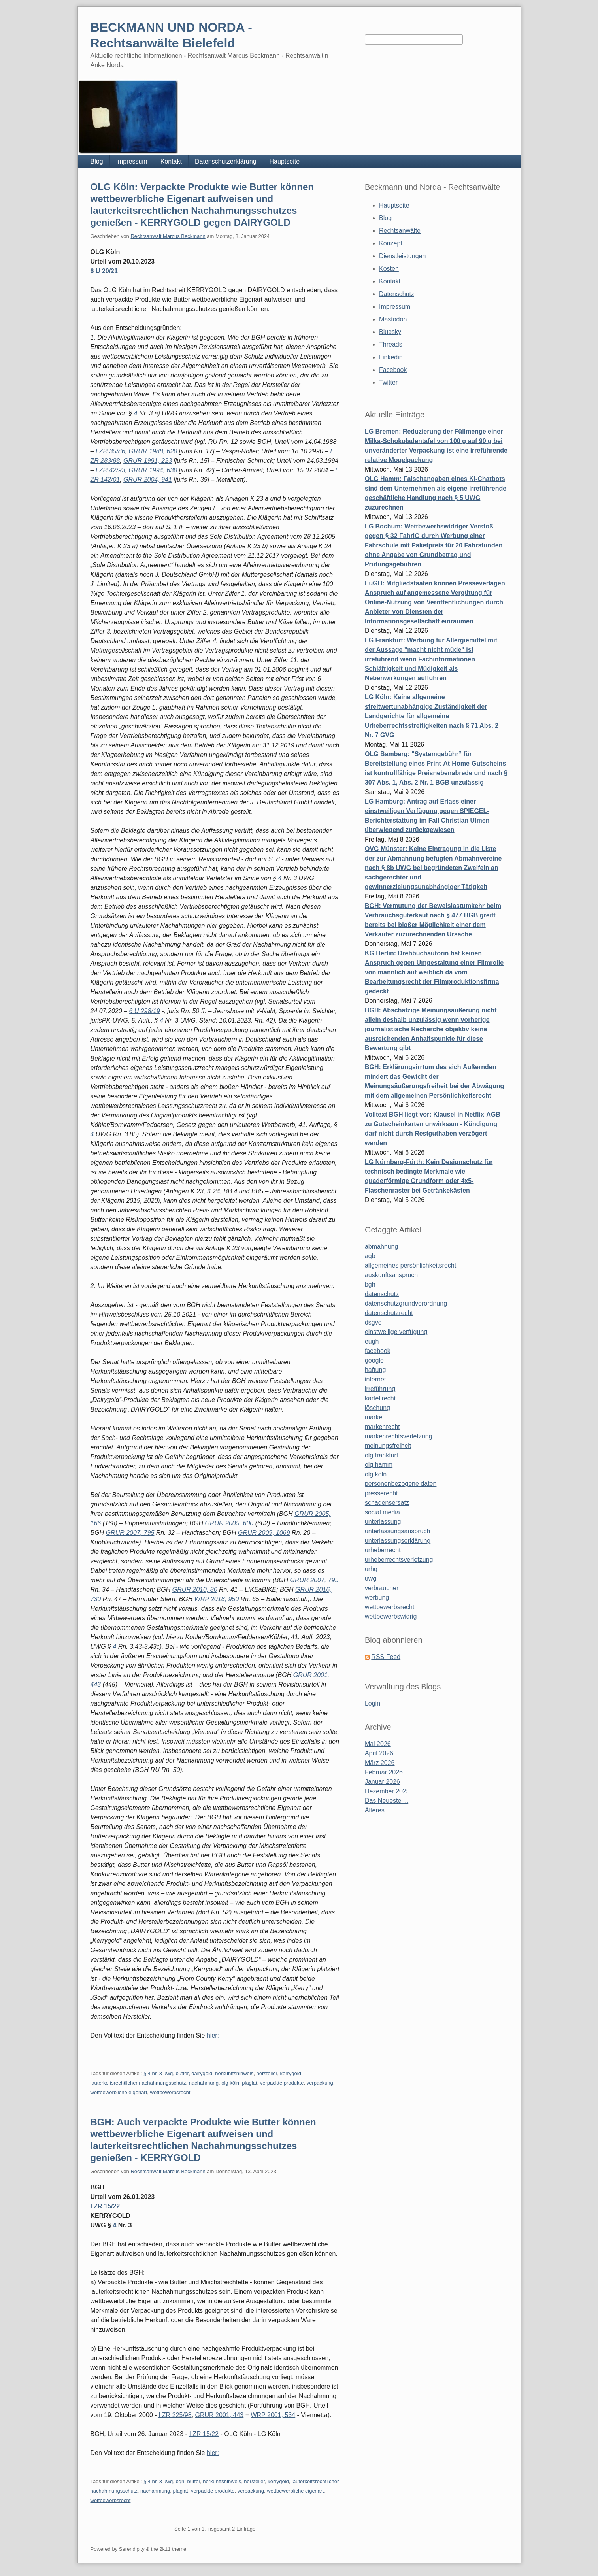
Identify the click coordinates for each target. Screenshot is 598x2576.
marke (373, 1417)
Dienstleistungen (402, 256)
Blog (97, 161)
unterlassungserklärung (397, 1540)
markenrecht (382, 1426)
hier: (213, 2035)
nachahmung (204, 2083)
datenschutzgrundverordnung (406, 1303)
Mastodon (393, 319)
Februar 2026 (384, 1772)
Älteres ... (378, 1810)
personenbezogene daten (401, 1483)
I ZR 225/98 (175, 2415)
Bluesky (390, 331)
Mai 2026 (378, 1743)
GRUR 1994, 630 (152, 470)
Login (372, 1703)
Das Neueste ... (386, 1800)
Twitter (388, 382)
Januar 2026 (382, 1781)
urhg (371, 1569)
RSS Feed (385, 1656)
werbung (377, 1597)
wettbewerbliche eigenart (119, 2092)
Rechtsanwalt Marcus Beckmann (167, 236)
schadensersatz (387, 1502)
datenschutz (382, 1294)
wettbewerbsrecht (170, 2092)
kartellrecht (380, 1398)
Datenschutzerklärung (226, 161)
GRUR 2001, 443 (219, 2415)
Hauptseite (285, 161)
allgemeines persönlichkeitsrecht (410, 1265)
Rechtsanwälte (400, 230)
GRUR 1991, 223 (147, 460)
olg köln (230, 2083)
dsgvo (373, 1322)
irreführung (380, 1388)
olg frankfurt (381, 1455)
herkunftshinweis (234, 2073)
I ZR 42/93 (110, 470)
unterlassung (383, 1521)
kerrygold (290, 2073)
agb (370, 1256)
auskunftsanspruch (391, 1275)
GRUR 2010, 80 (194, 1589)
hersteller (266, 2073)
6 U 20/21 (104, 271)
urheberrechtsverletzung (399, 1559)
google (374, 1360)
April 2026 (379, 1753)
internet (375, 1379)
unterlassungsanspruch (397, 1531)
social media (382, 1512)
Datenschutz (396, 294)
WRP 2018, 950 (216, 1599)
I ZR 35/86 (110, 451)
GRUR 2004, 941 (147, 479)
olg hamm (378, 1464)
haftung (375, 1369)
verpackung (320, 2083)
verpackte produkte (282, 2083)
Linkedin (391, 357)
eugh (372, 1341)
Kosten (389, 268)
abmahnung (381, 1246)
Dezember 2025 (387, 1791)
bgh (180, 2481)
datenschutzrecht (389, 1313)
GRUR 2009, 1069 (264, 1532)
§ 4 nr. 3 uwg (158, 2073)
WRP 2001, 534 (273, 2415)
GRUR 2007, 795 (130, 1532)
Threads (390, 344)
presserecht (381, 1493)
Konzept (390, 243)
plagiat (249, 2083)
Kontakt (171, 161)
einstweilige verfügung (396, 1332)
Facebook (393, 369)
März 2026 (380, 1762)
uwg (370, 1578)
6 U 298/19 (144, 1011)
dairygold (201, 2073)
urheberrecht (383, 1550)
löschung (377, 1407)
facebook (377, 1350)
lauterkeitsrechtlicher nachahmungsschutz (138, 2083)
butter (182, 2073)
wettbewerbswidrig (391, 1616)
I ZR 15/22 (105, 2206)
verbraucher (381, 1588)
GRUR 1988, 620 (152, 451)
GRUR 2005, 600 (229, 1523)
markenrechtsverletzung (398, 1436)
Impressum (131, 161)
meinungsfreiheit (388, 1445)
